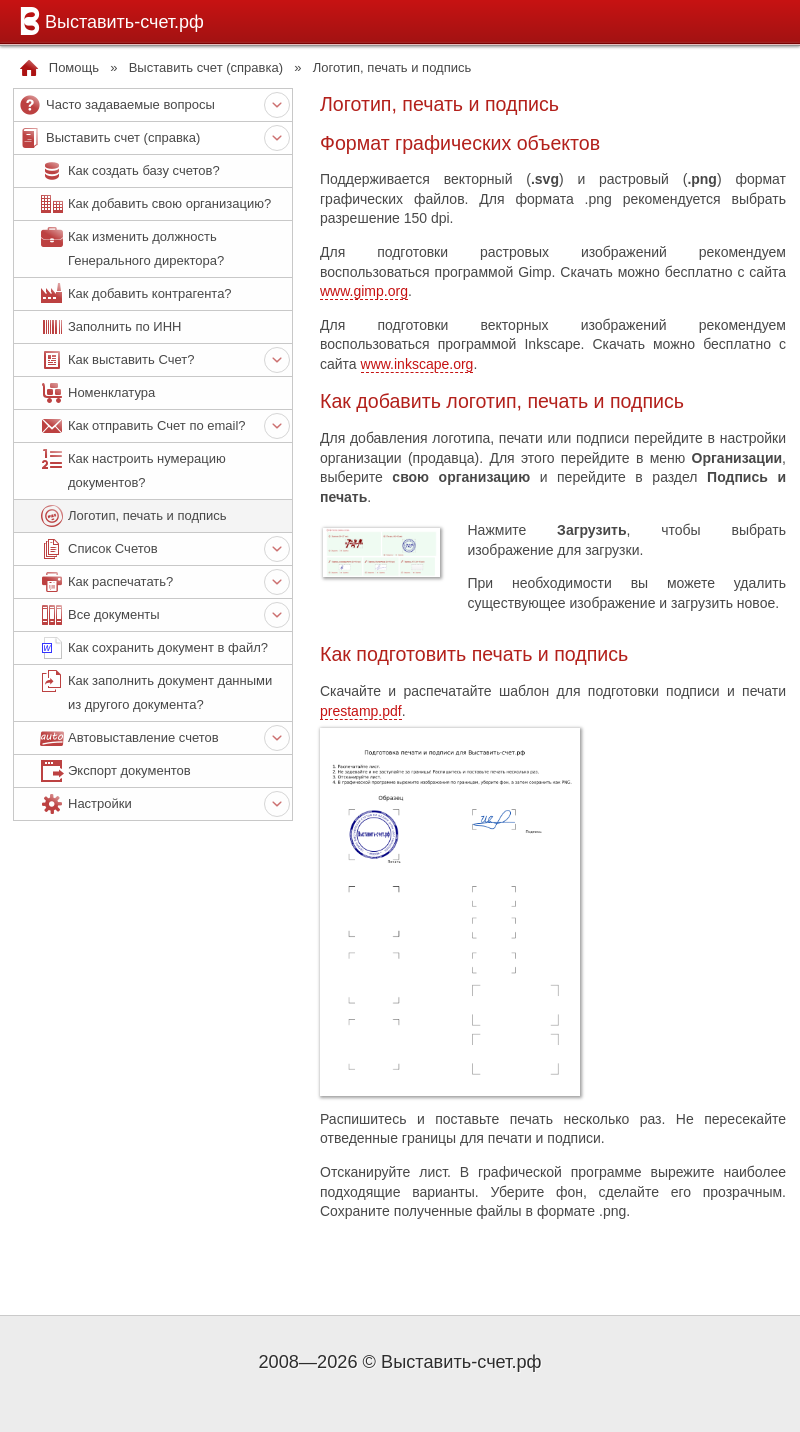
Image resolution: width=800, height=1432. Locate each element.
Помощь (74, 67)
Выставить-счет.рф (108, 21)
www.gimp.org (364, 291)
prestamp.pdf (361, 711)
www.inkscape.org (417, 364)
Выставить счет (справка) (206, 67)
